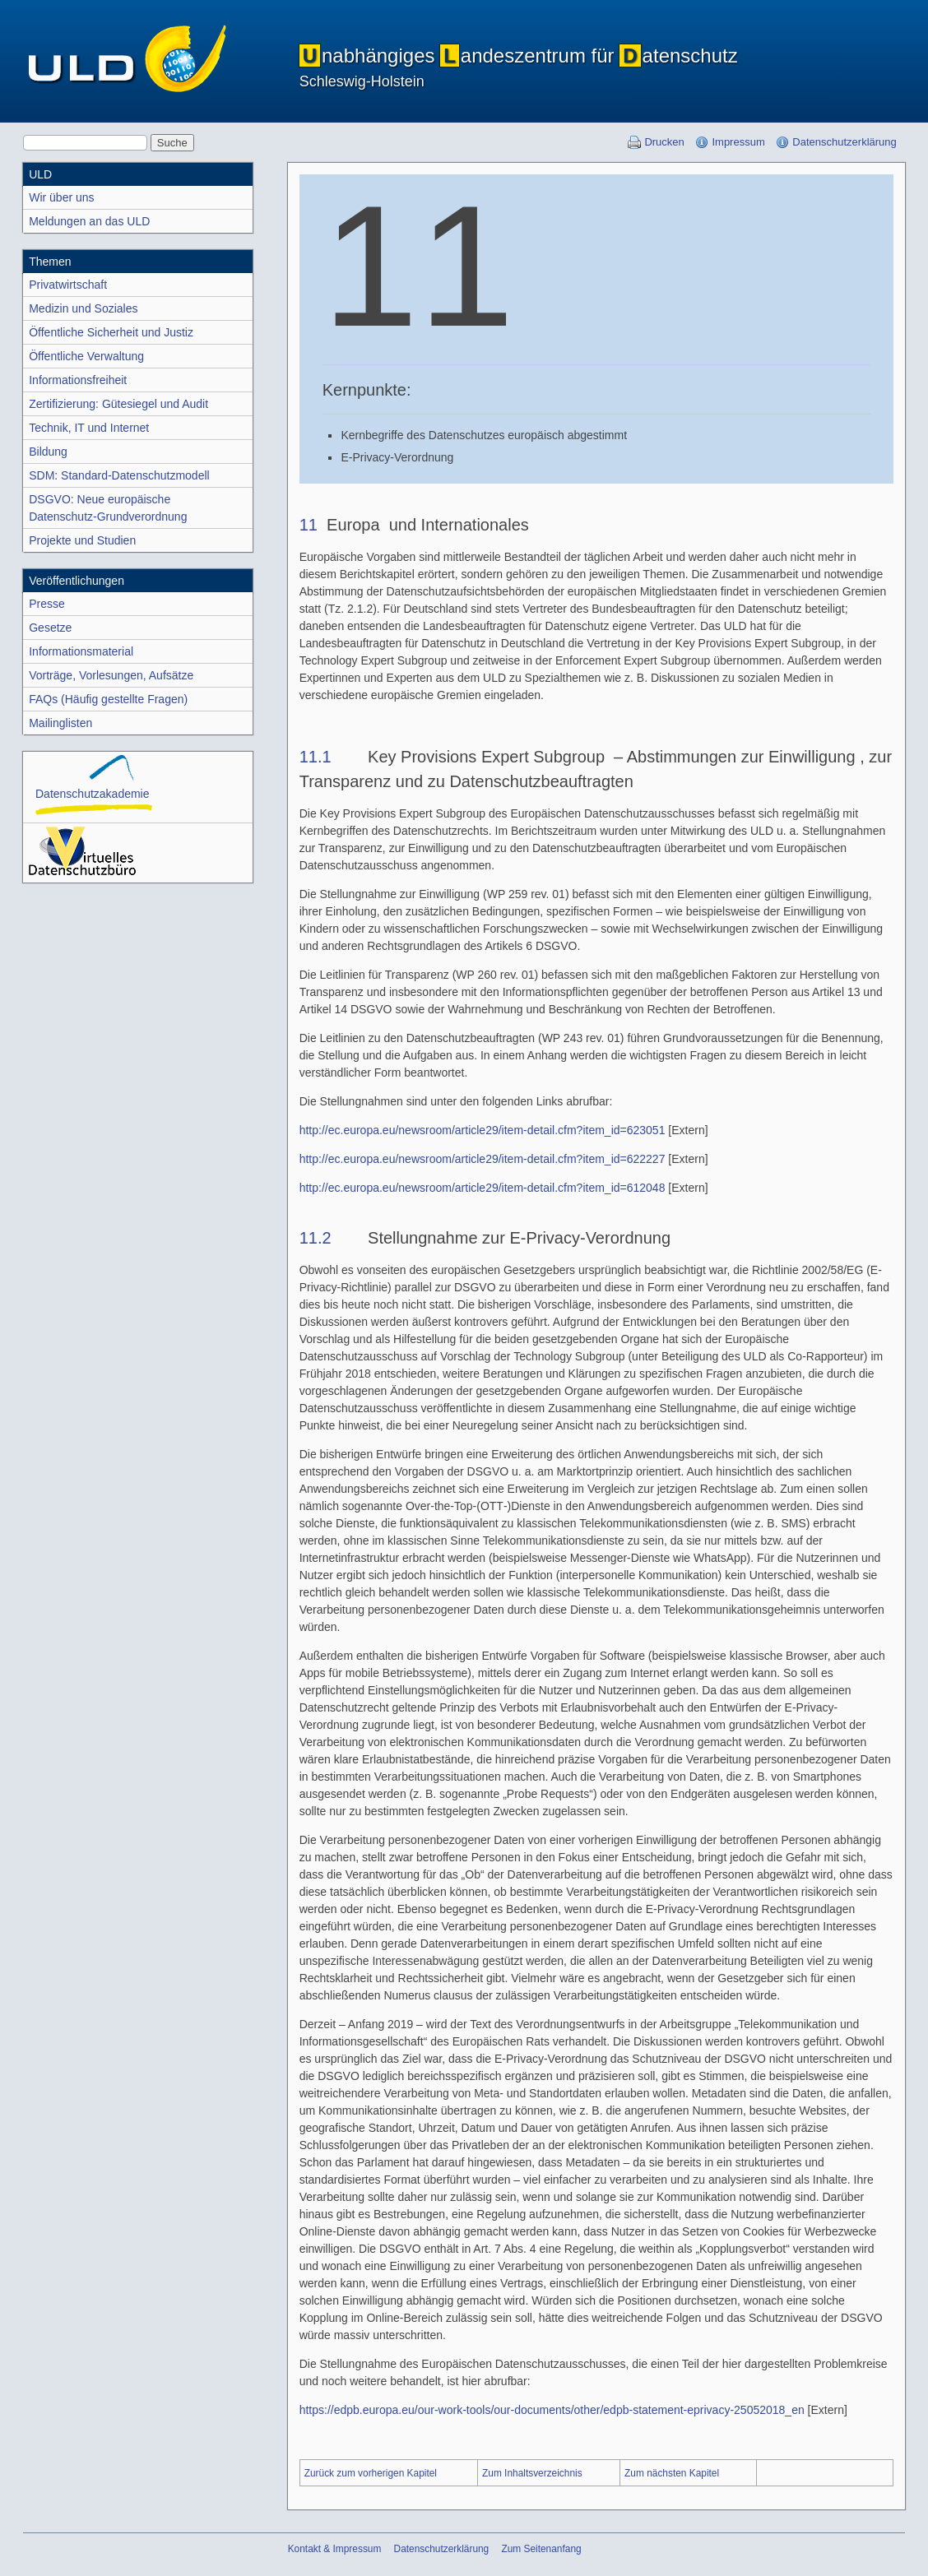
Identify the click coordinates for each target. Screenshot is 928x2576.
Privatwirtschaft (68, 284)
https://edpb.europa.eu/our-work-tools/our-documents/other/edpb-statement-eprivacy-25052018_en (552, 2409)
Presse (47, 603)
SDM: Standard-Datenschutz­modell (119, 475)
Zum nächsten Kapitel (671, 2473)
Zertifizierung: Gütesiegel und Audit (118, 403)
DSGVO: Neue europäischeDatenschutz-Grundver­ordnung (108, 508)
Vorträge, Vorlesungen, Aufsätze (111, 675)
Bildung (48, 451)
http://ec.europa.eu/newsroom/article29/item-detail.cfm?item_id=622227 (482, 1158)
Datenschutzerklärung (844, 142)
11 (308, 525)
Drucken (664, 142)
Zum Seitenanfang (541, 2549)
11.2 (315, 1238)
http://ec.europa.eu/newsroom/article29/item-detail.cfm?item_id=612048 (482, 1187)
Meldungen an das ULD (89, 221)
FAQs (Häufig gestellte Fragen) (108, 699)
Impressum (738, 142)
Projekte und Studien (82, 540)
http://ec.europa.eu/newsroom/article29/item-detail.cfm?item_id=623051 (482, 1130)
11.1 (315, 757)
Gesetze (50, 627)
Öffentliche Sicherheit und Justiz (111, 332)
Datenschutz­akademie (92, 785)
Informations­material (81, 651)
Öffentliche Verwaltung (86, 356)
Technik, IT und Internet (89, 427)
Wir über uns (61, 197)
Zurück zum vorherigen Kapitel (370, 2473)
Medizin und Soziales (83, 308)
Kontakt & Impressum (335, 2549)
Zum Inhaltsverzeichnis (532, 2473)
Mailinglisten (60, 723)
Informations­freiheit (78, 380)
